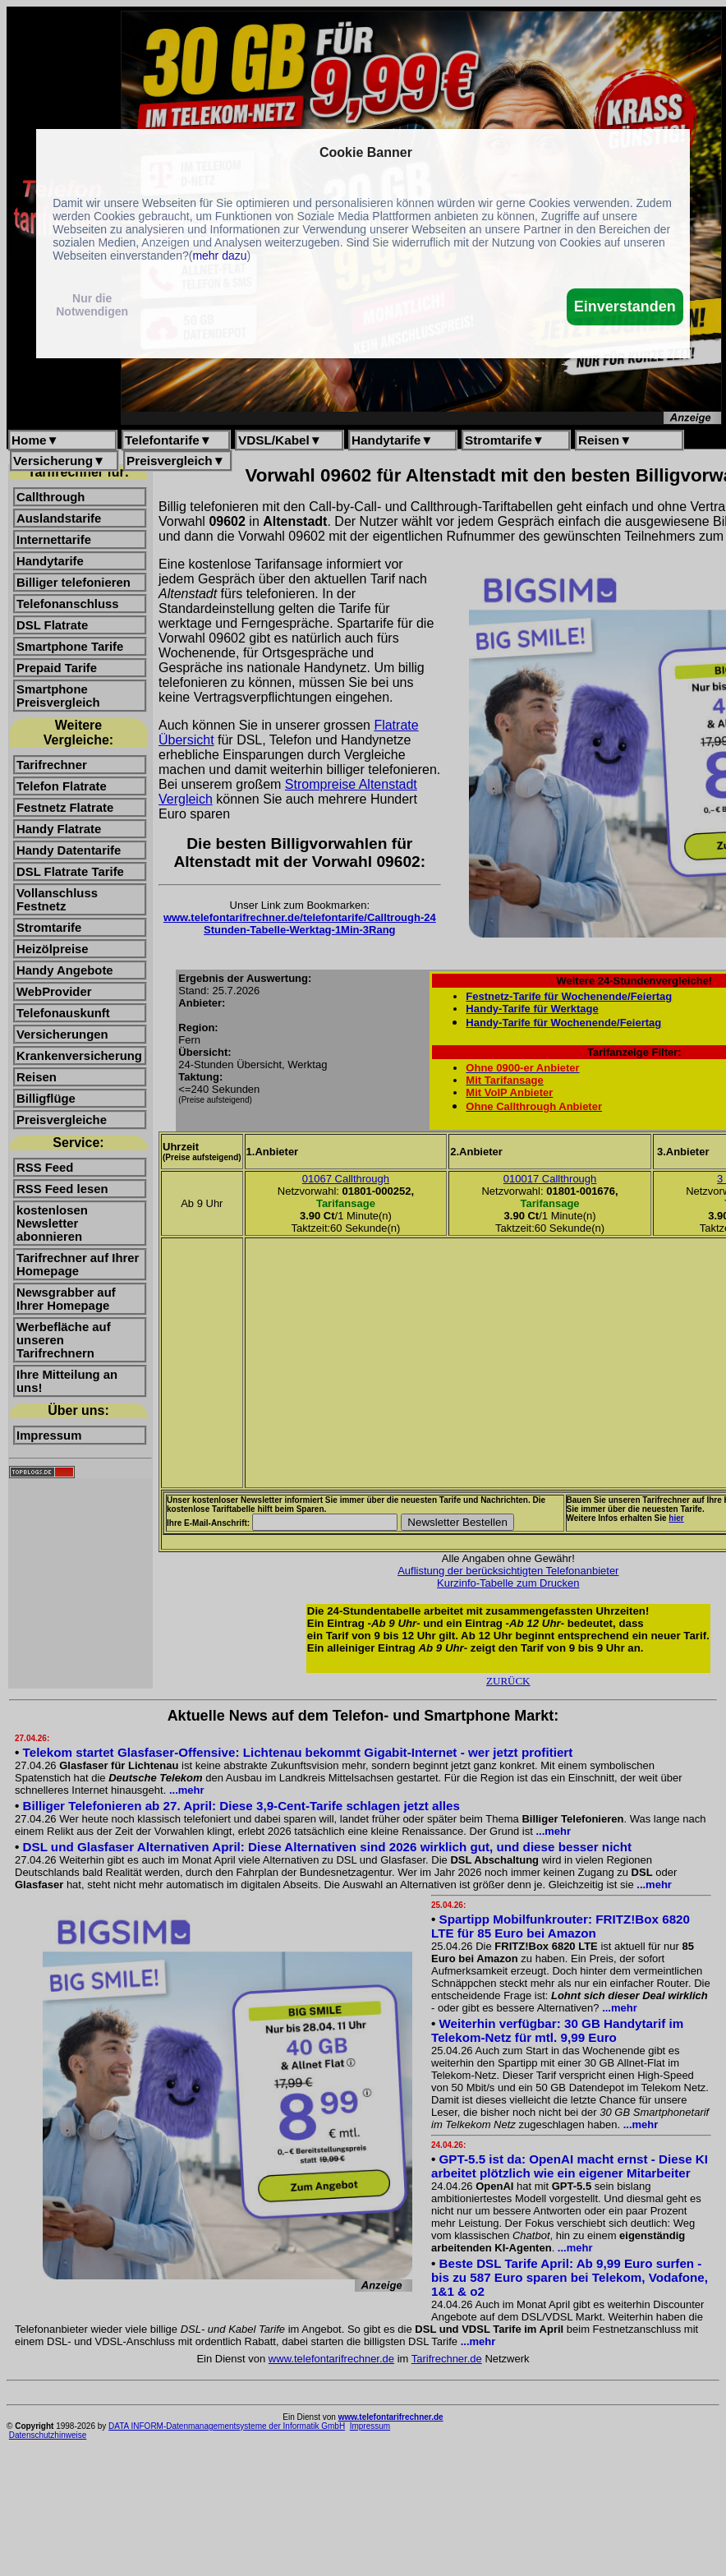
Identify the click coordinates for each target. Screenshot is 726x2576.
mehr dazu (219, 255)
